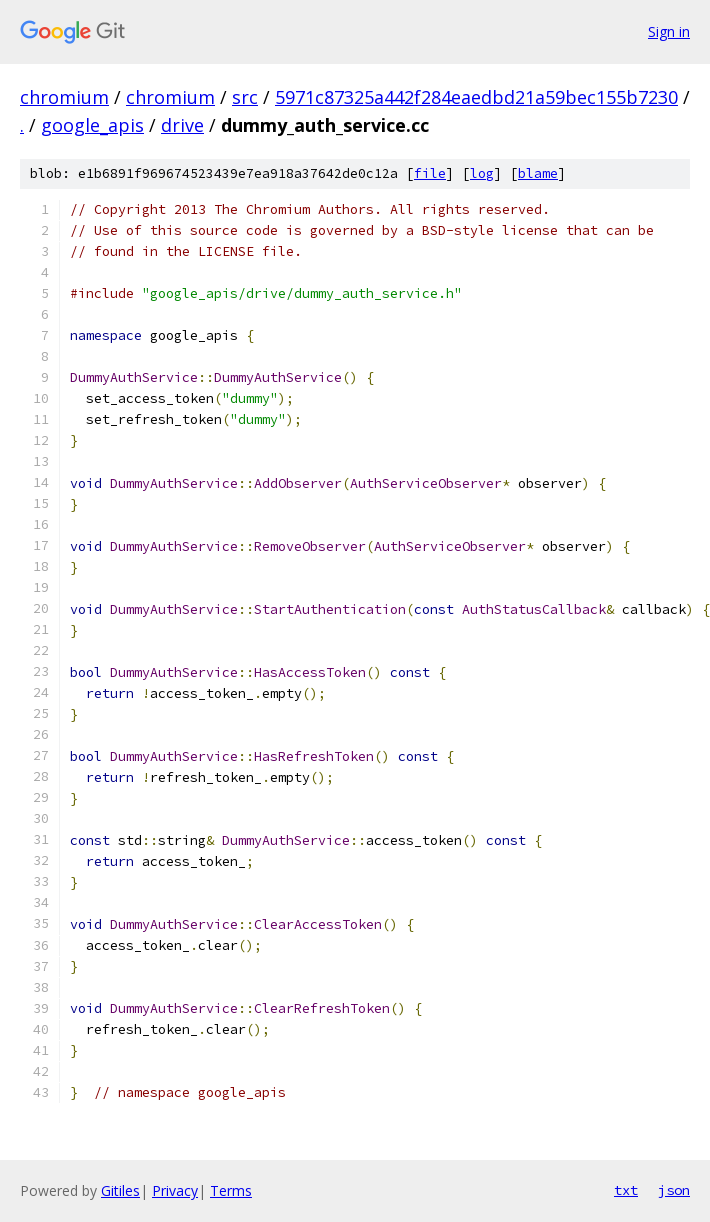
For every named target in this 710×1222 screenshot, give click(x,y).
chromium (64, 97)
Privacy (175, 1190)
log (482, 173)
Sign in (669, 31)
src (245, 97)
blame (538, 173)
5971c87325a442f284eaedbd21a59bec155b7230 (476, 97)
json (674, 1190)
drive (182, 125)
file (430, 173)
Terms (231, 1190)
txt (626, 1190)
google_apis (92, 125)
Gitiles (120, 1190)
